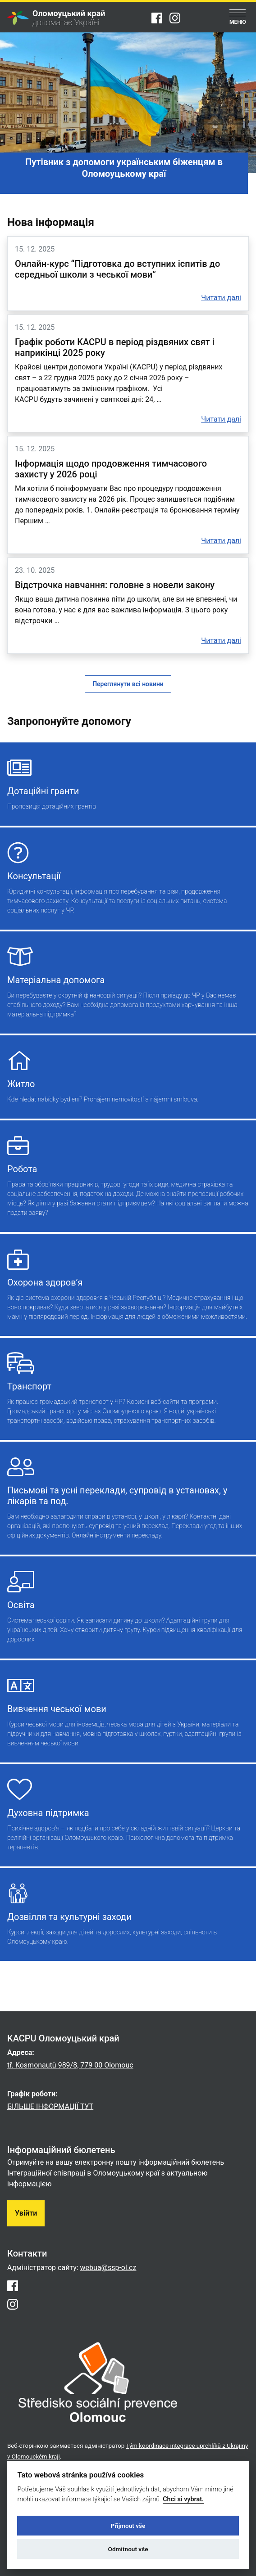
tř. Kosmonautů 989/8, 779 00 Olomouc (70, 2065)
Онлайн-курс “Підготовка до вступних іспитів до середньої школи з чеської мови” (117, 269)
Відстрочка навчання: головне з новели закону (115, 585)
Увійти (26, 2213)
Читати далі (221, 297)
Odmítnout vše (128, 2549)
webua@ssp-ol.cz (108, 2267)
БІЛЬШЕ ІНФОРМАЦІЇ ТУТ (50, 2106)
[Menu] (238, 18)
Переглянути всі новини (128, 684)
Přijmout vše (128, 2525)
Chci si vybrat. (183, 2499)
